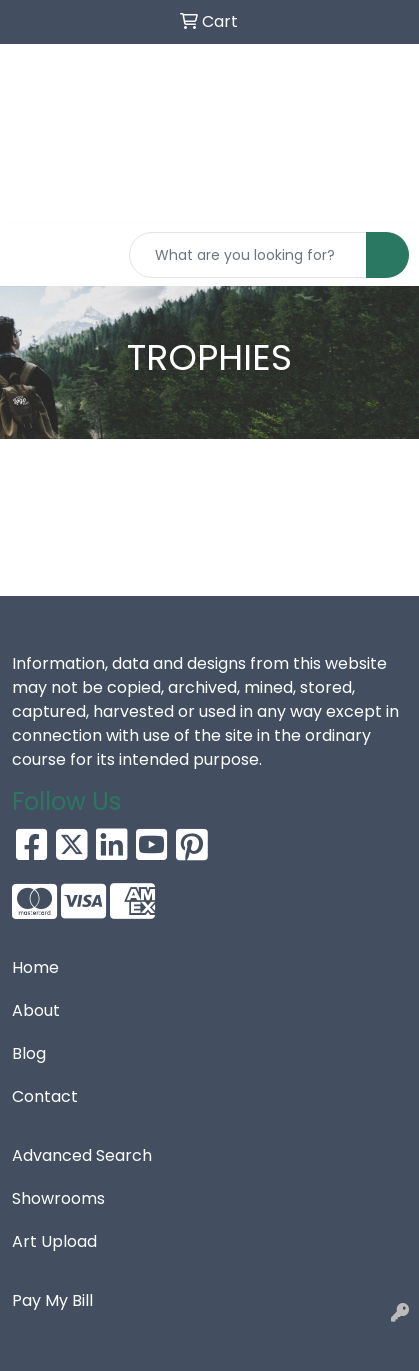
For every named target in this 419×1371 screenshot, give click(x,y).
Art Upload (54, 1241)
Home (35, 967)
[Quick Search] (248, 255)
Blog (29, 1053)
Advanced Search (82, 1155)
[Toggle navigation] (31, 255)
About (36, 1010)
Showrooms (58, 1198)
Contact (45, 1096)
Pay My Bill (52, 1300)
